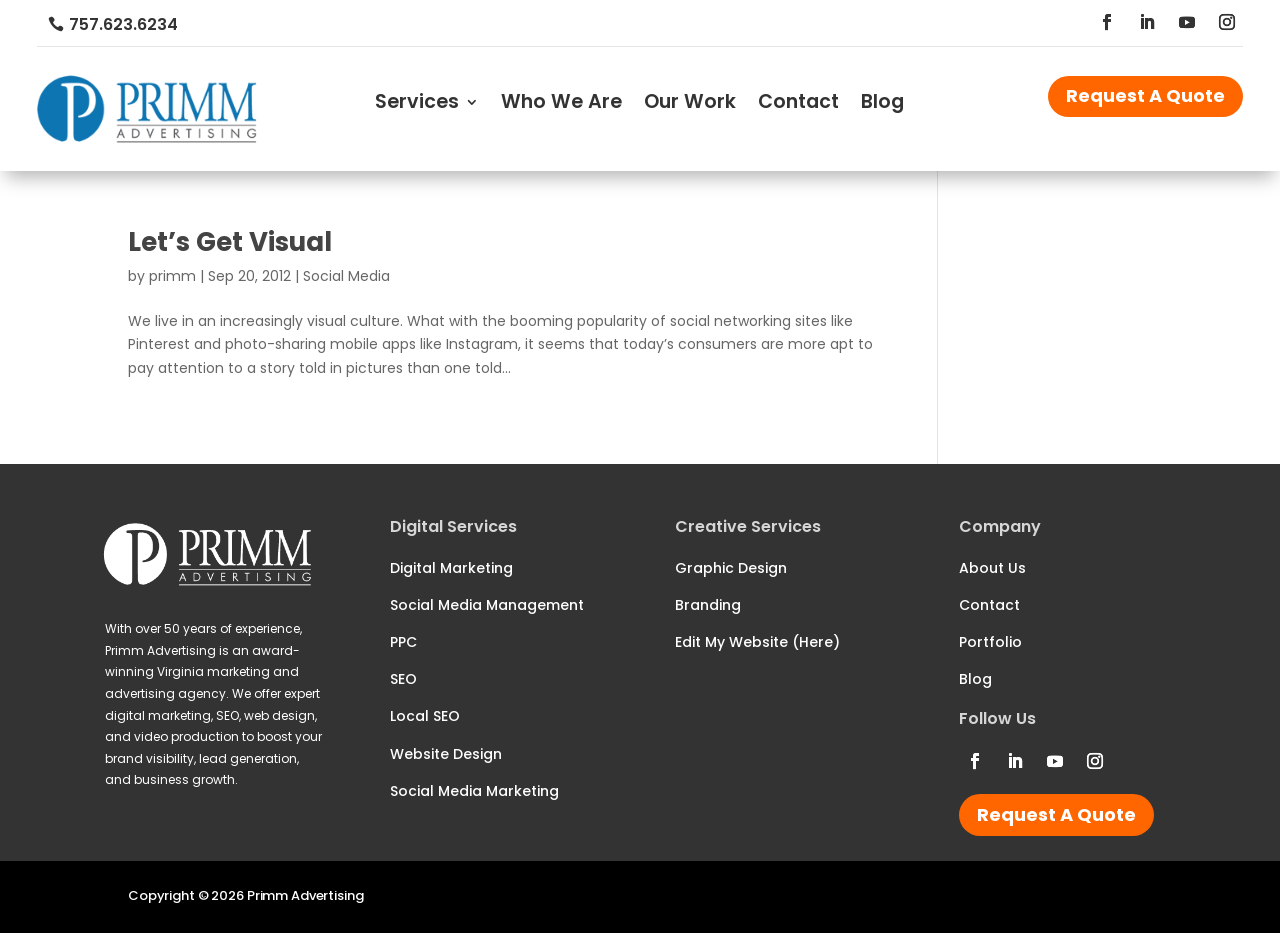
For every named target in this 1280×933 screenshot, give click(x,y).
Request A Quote (1145, 95)
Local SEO (425, 716)
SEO (403, 679)
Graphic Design (731, 568)
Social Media (346, 276)
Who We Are (561, 105)
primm (172, 276)
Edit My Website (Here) (757, 642)
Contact (798, 105)
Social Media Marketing (474, 791)
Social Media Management (487, 605)
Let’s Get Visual (230, 242)
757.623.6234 (123, 24)
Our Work (690, 105)
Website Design (446, 754)
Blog (882, 105)
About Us (992, 568)
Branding (708, 605)
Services (417, 105)
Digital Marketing (451, 568)
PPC (403, 642)
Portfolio (990, 642)
